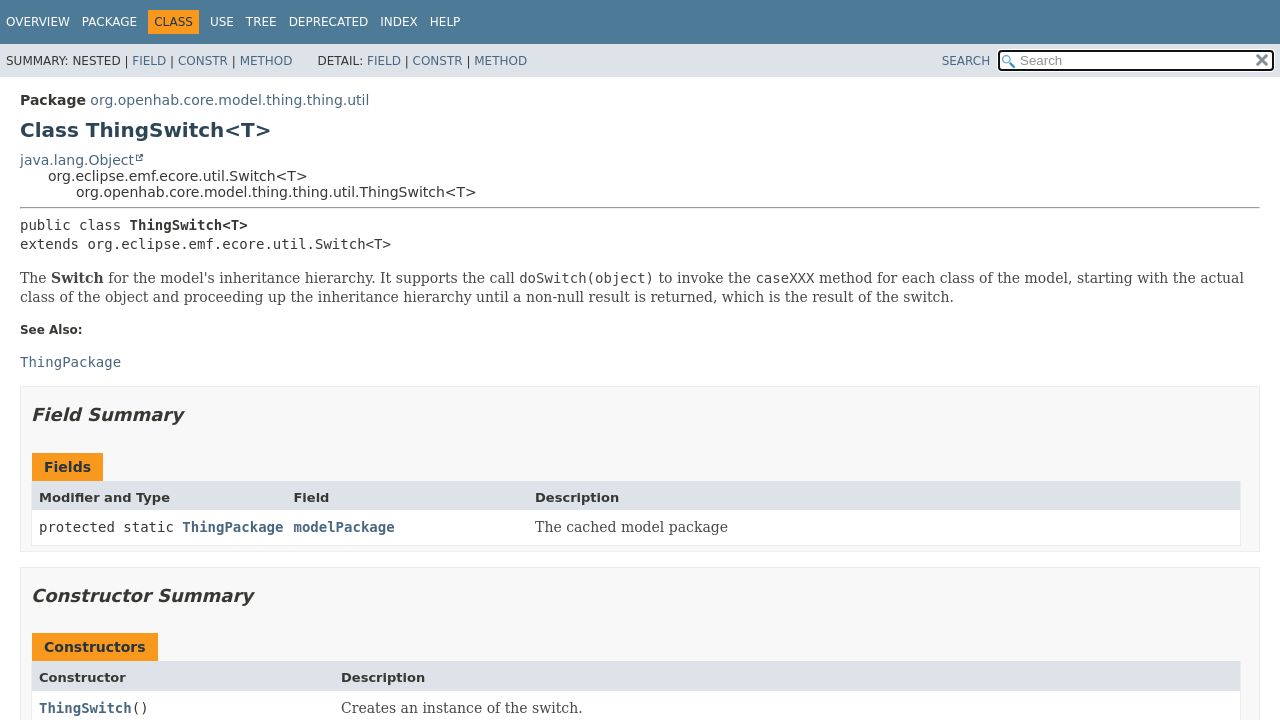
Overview (38, 22)
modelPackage (343, 527)
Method (266, 61)
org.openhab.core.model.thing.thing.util (229, 100)
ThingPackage (232, 527)
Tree (261, 22)
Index (399, 22)
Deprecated (329, 22)
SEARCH (966, 61)
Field (149, 61)
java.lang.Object (77, 160)
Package (109, 22)
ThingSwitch (85, 708)
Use (222, 22)
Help (445, 22)
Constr (203, 61)
